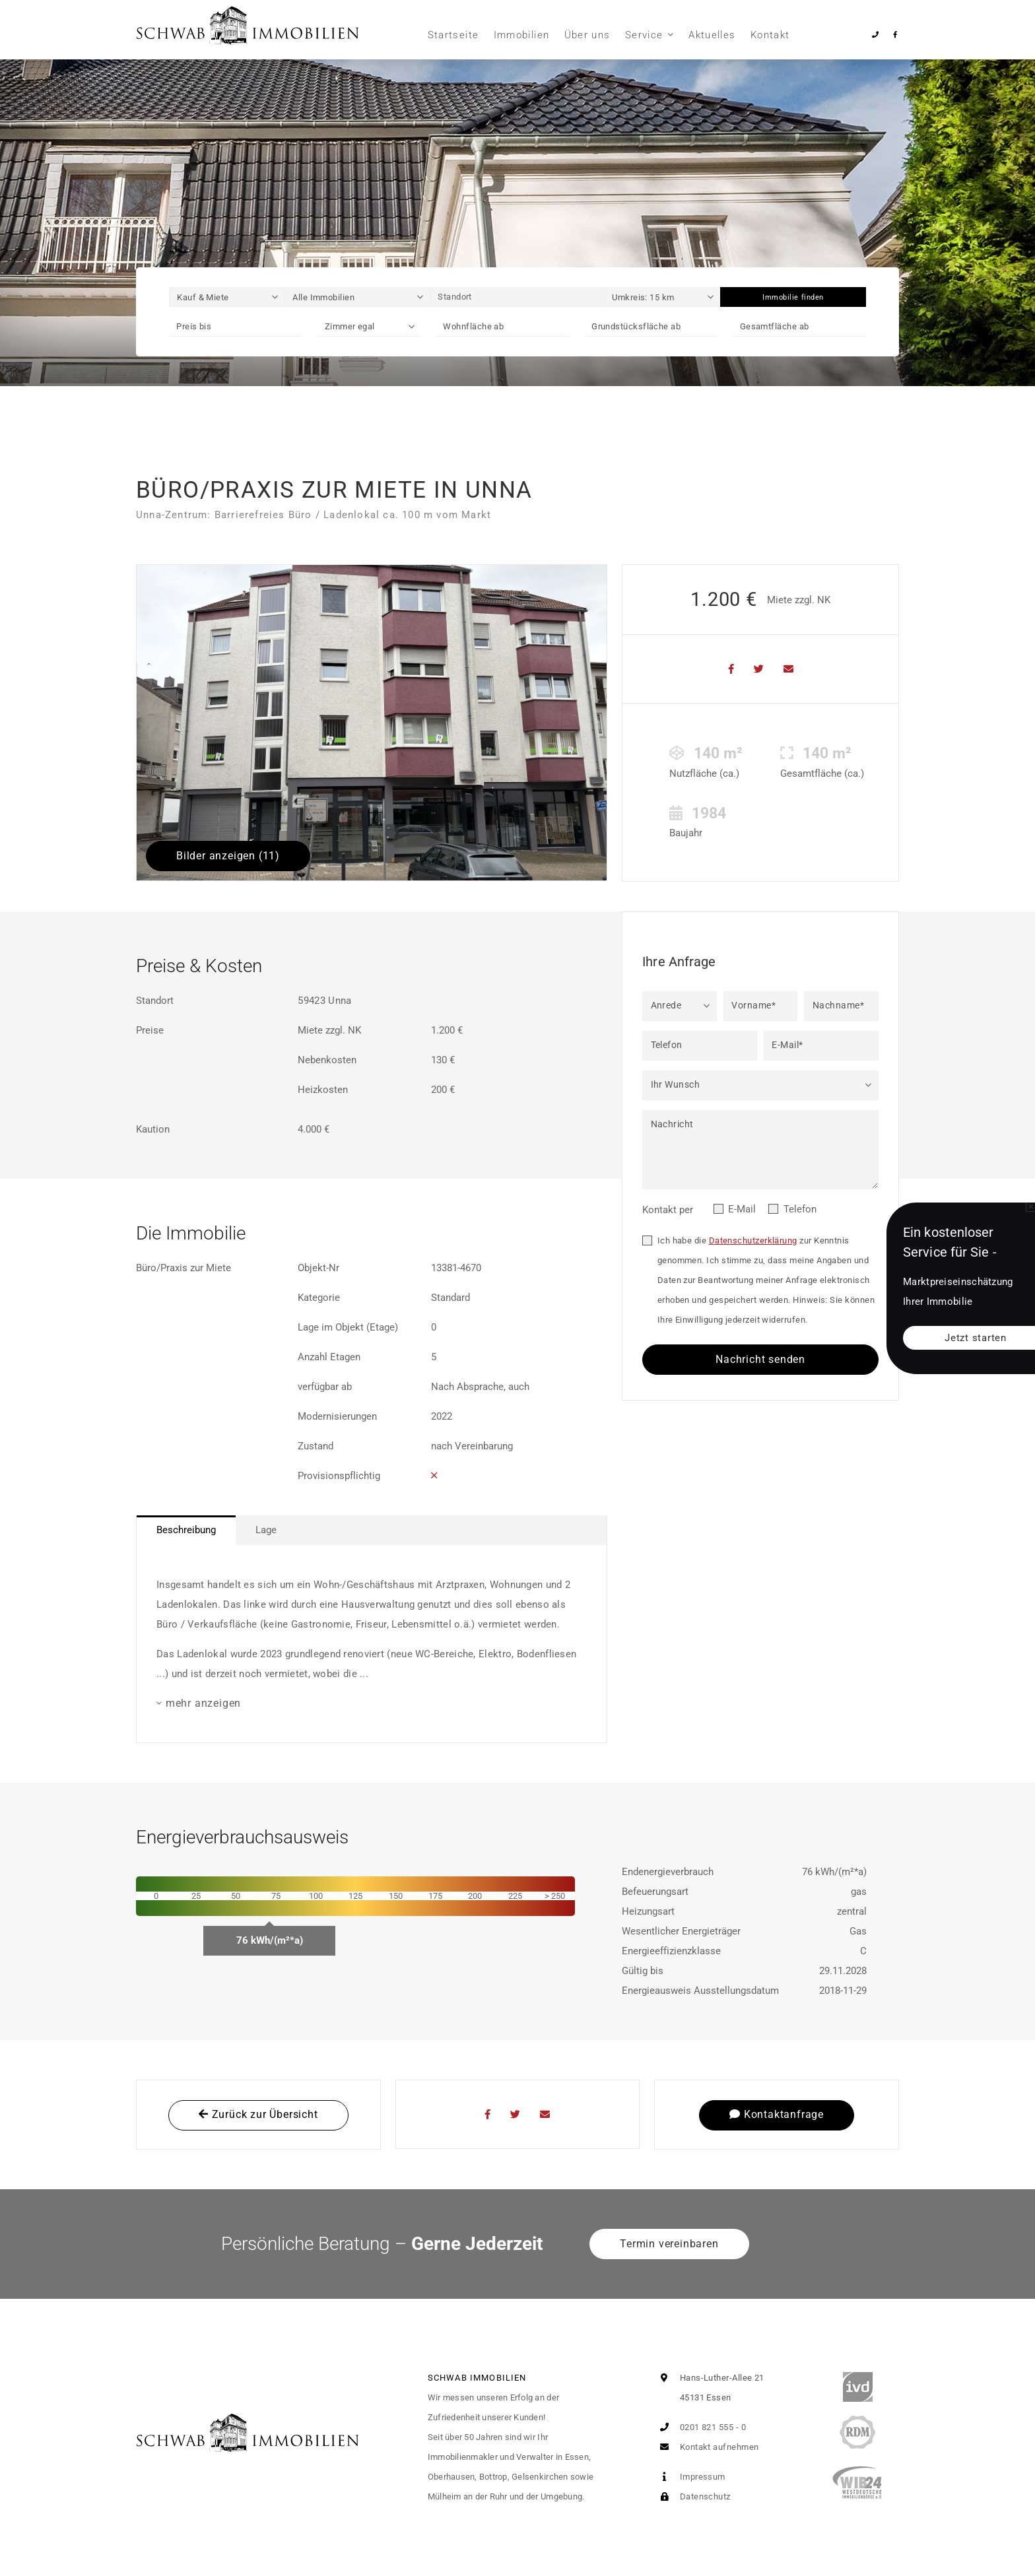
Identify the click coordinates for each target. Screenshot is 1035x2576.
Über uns (587, 35)
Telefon (800, 1209)
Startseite (453, 35)
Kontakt (770, 35)
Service (644, 35)
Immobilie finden (793, 297)
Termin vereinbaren (669, 2243)
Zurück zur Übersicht (258, 2114)
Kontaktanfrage (776, 2114)
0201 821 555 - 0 (700, 2427)
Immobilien (522, 35)
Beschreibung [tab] (186, 1530)
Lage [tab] (266, 1530)
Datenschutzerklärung (753, 1240)
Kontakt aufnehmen (706, 2447)
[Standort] (517, 297)
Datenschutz (692, 2496)
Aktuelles (711, 35)
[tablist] (372, 1530)
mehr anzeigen (203, 1703)
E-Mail (742, 1209)
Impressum (689, 2477)
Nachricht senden (760, 1359)
